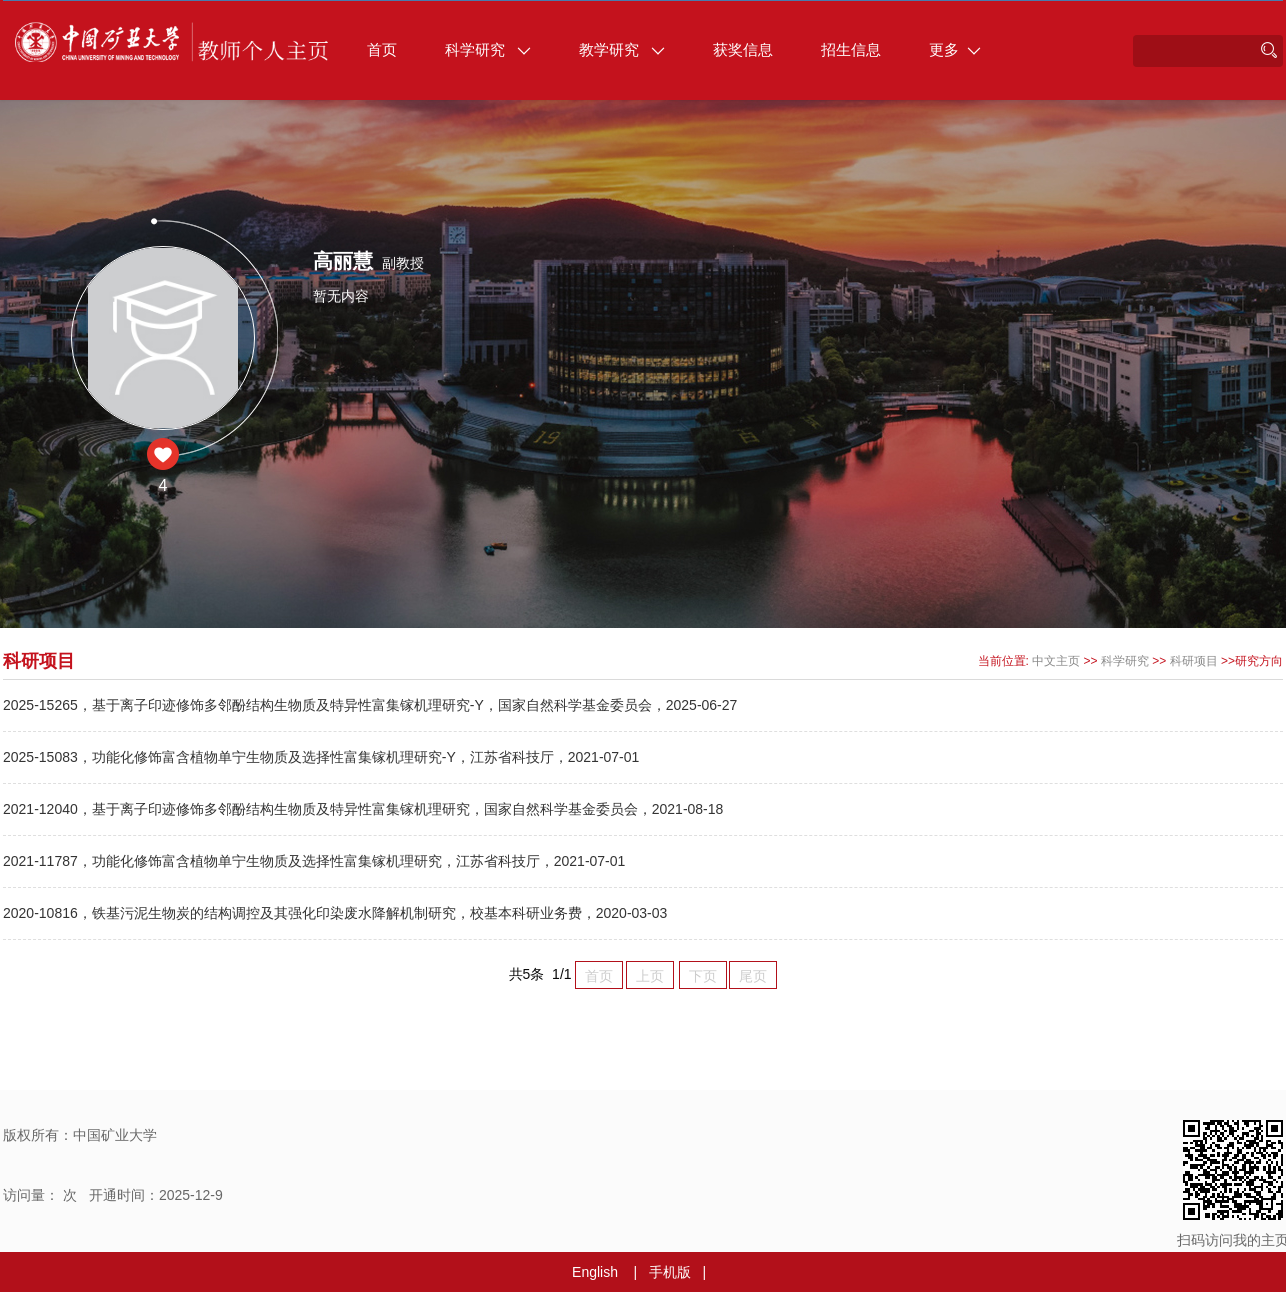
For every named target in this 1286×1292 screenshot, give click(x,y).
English (595, 1272)
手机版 (670, 1272)
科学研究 (488, 49)
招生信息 (851, 49)
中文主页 (1056, 661)
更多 (955, 49)
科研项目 (1194, 661)
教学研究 (622, 49)
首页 (382, 49)
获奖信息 (743, 49)
